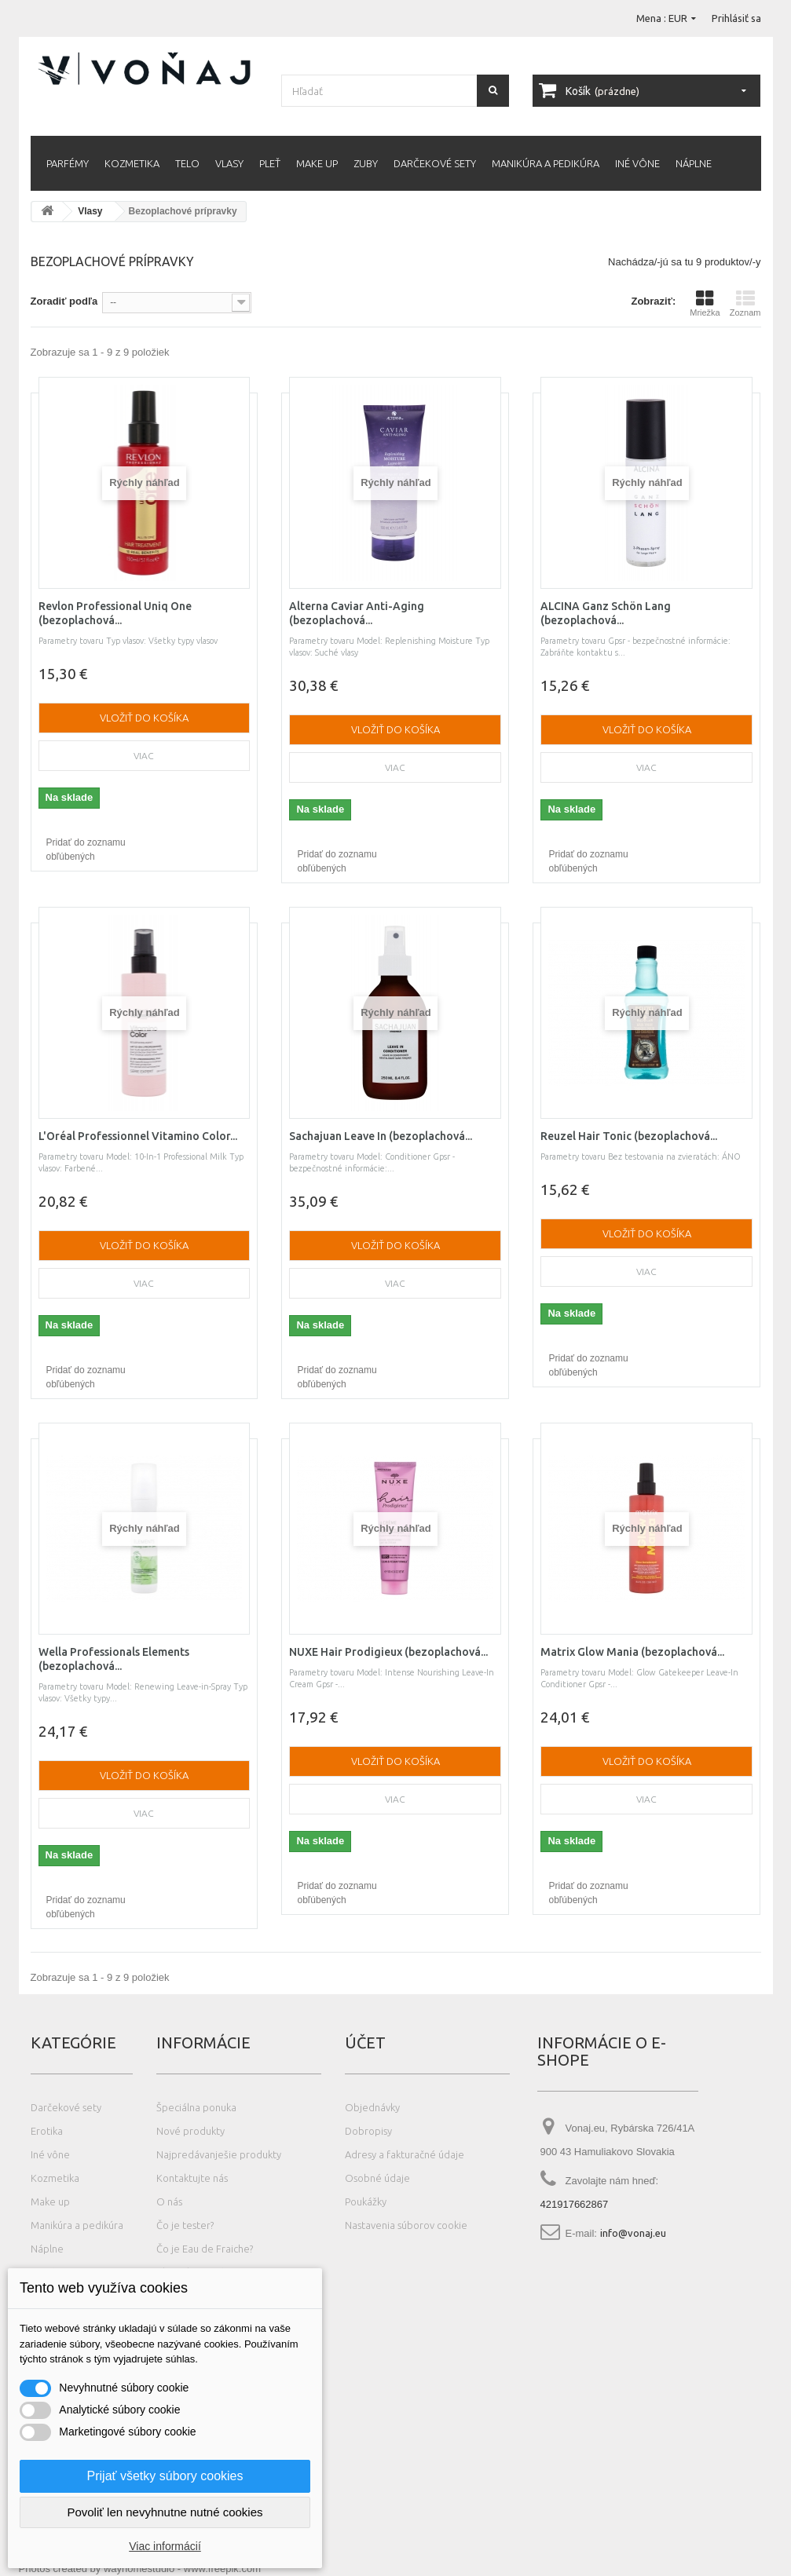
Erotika (47, 2130)
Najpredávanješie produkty (218, 2154)
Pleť (269, 163)
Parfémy (67, 163)
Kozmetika (131, 163)
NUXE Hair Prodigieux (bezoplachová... (388, 1652)
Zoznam (745, 303)
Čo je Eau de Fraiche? (204, 2248)
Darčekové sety (435, 163)
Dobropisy (368, 2130)
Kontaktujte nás (192, 2177)
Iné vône (637, 163)
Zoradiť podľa (64, 301)
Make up (317, 163)
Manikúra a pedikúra (545, 163)
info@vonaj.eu (633, 2232)
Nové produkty (190, 2130)
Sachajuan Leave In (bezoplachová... (380, 1136)
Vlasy (229, 163)
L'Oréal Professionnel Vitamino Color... (137, 1136)
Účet (365, 2042)
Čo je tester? (185, 2225)
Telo (187, 163)
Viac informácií (165, 2546)
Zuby (365, 163)
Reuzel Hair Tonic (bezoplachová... (628, 1136)
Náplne (694, 163)
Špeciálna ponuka (196, 2107)
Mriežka (705, 303)
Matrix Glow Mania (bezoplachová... (632, 1652)
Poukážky (365, 2201)
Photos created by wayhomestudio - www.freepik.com (140, 2568)
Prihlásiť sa (736, 18)
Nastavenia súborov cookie (406, 2225)
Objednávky (372, 2107)
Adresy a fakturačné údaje (404, 2154)
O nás (169, 2201)
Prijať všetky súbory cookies (165, 2476)
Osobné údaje (377, 2177)
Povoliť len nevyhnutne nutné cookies (164, 2512)
